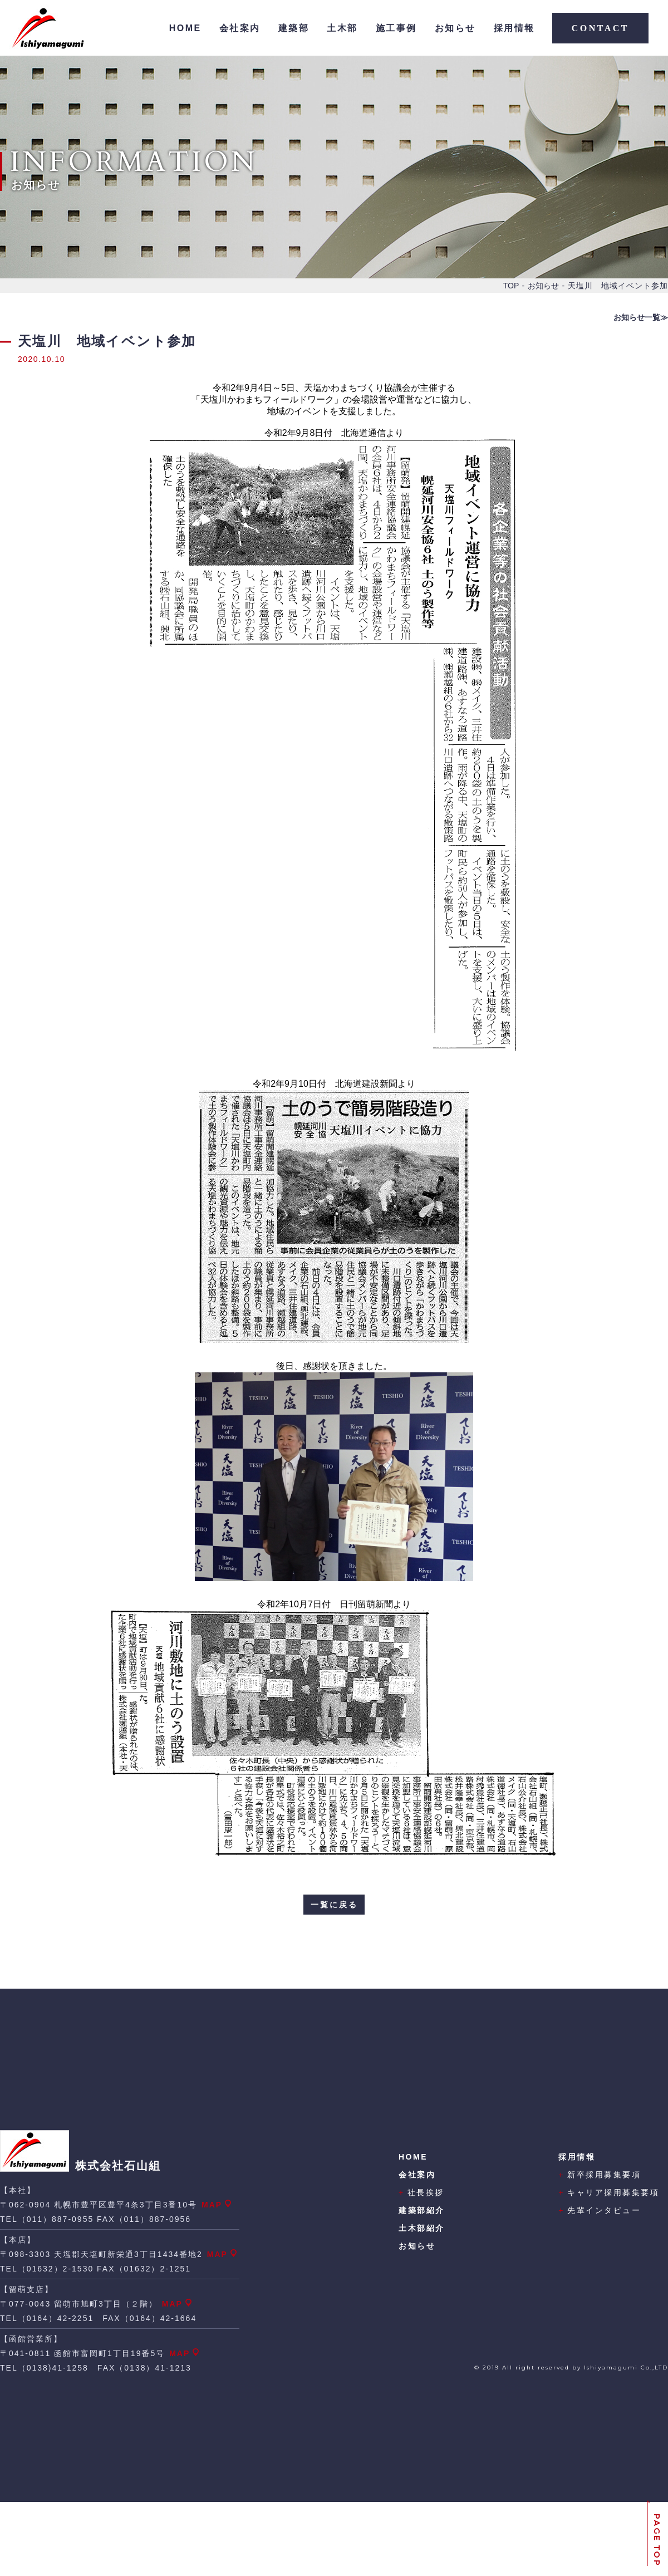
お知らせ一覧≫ (640, 317)
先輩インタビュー (599, 2210)
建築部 (294, 28)
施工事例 (396, 28)
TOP (511, 285)
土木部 (342, 28)
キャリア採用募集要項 (608, 2192)
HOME (185, 28)
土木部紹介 (422, 2228)
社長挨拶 (421, 2192)
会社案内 (240, 28)
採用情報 (514, 28)
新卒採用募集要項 (599, 2174)
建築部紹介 (422, 2210)
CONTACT (600, 28)
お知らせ (455, 28)
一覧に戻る (334, 1904)
